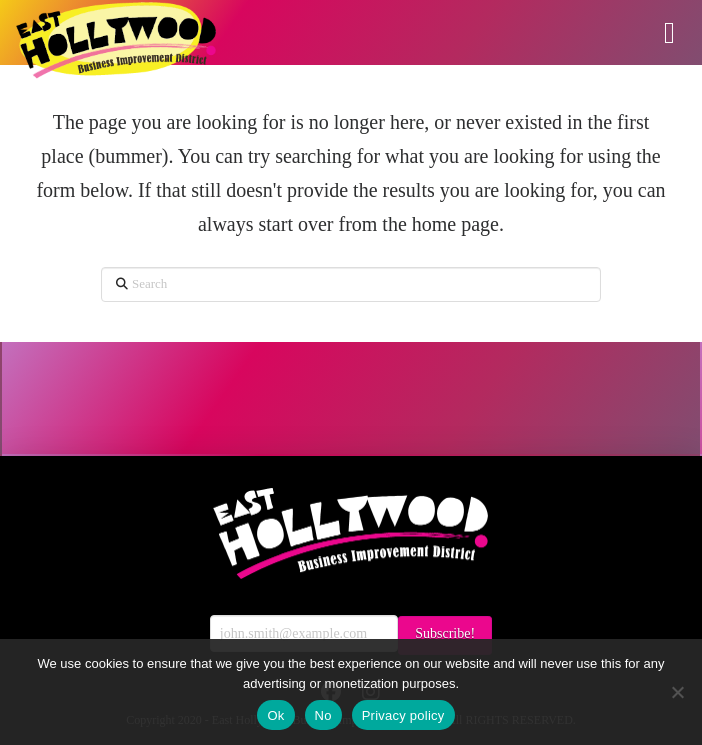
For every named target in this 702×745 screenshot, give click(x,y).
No (323, 715)
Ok (275, 715)
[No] (677, 692)
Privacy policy (403, 715)
